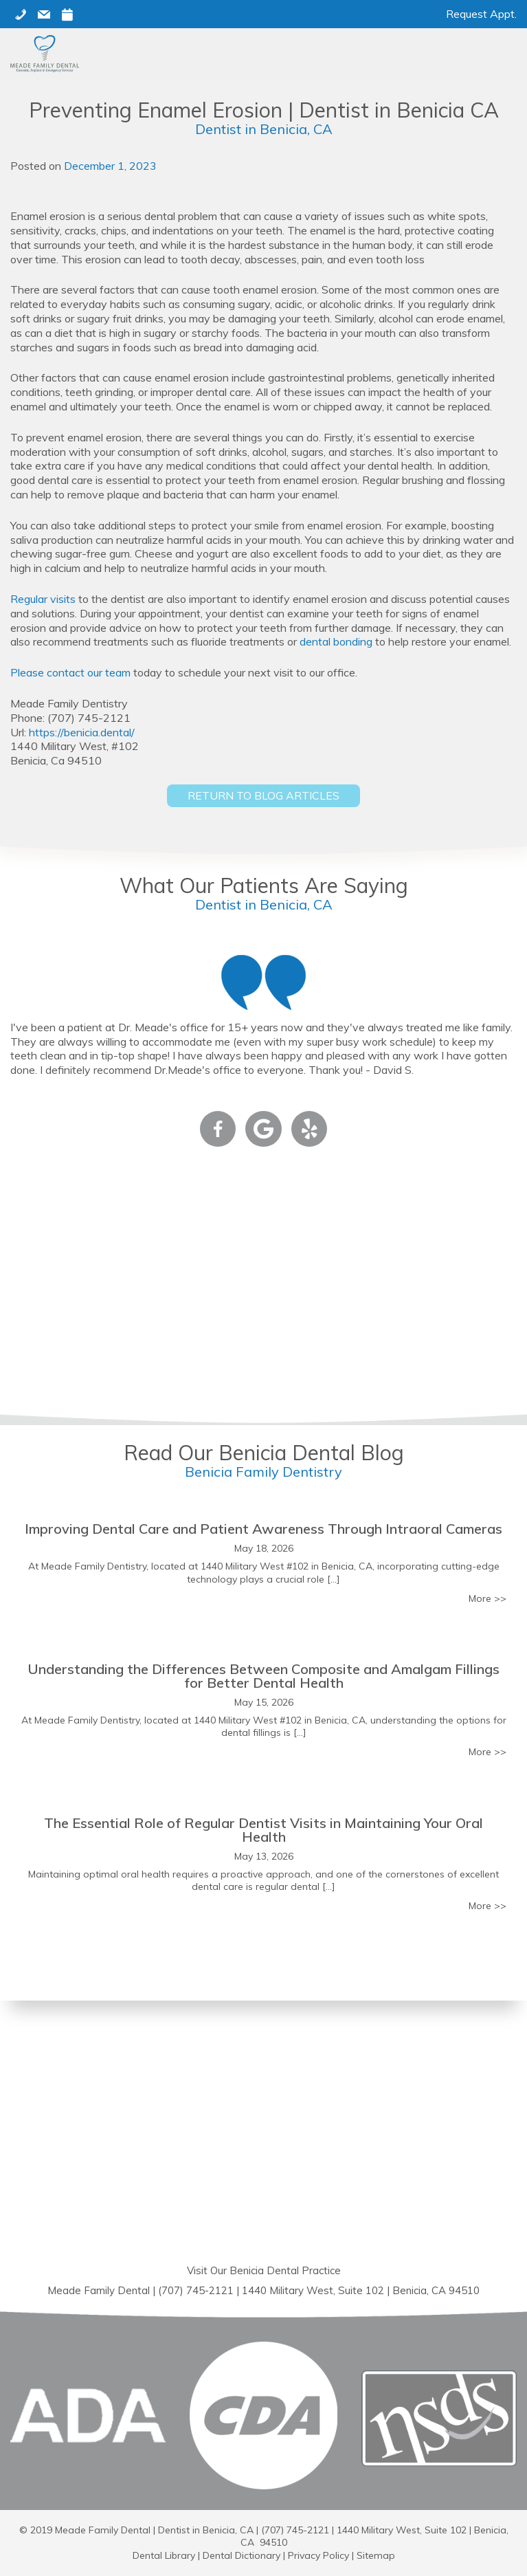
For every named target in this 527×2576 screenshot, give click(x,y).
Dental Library (164, 2555)
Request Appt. (481, 14)
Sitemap (376, 2555)
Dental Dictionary (241, 2555)
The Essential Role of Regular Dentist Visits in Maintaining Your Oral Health (263, 1829)
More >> (487, 1598)
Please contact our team (70, 672)
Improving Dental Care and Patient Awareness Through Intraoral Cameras (263, 1528)
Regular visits (43, 599)
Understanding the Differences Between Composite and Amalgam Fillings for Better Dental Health (263, 1675)
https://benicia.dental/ (82, 732)
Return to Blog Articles (263, 795)
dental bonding (336, 641)
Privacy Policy (318, 2555)
